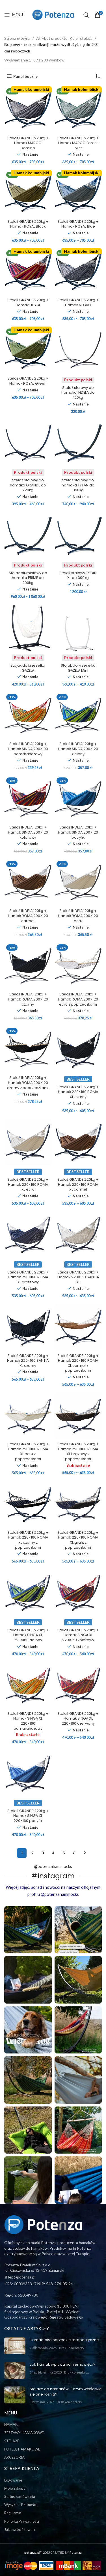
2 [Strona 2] (32, 1852)
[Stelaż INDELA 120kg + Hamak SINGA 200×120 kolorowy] (28, 799)
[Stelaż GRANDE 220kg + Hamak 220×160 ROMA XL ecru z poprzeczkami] (28, 1416)
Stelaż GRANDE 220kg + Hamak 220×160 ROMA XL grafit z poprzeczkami (78, 1540)
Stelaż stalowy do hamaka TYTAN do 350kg (78, 485)
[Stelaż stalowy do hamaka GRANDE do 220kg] (28, 443)
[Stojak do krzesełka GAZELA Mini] (78, 628)
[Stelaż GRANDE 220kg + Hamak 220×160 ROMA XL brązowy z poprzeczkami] (78, 1416)
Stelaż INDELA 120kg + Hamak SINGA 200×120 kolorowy (28, 832)
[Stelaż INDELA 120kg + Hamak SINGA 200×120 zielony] (78, 715)
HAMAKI (11, 2424)
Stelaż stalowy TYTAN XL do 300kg (78, 575)
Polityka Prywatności (21, 2521)
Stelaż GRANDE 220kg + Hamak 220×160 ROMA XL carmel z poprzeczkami (78, 1363)
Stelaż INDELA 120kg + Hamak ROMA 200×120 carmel (28, 915)
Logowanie (13, 2480)
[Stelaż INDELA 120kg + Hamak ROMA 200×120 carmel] (28, 882)
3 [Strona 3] (43, 1852)
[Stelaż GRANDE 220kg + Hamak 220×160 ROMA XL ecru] (28, 1142)
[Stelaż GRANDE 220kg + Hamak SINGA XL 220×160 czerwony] (78, 1685)
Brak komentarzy (71, 2348)
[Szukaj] (86, 15)
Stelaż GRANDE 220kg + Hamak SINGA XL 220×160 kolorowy (78, 1635)
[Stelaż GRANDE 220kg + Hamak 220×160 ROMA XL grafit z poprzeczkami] (78, 1504)
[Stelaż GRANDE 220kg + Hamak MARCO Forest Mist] (78, 110)
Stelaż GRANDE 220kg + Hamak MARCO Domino (28, 143)
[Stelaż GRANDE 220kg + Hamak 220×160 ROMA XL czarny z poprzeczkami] (28, 1504)
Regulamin (12, 2513)
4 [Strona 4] (53, 1852)
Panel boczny (25, 76)
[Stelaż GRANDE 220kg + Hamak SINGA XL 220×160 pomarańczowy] (28, 1685)
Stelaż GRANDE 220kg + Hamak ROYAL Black (28, 224)
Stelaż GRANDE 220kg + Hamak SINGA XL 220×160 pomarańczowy (28, 1721)
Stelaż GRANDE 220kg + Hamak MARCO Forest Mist (78, 143)
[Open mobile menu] (13, 15)
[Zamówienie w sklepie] (97, 76)
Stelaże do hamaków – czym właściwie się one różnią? (66, 2391)
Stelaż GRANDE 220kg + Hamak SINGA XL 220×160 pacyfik (28, 1815)
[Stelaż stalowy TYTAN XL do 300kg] (78, 535)
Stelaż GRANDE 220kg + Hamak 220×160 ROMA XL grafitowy (28, 1277)
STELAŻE (11, 2441)
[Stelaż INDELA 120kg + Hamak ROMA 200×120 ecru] (78, 882)
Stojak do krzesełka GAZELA (27, 668)
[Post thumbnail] (14, 2345)
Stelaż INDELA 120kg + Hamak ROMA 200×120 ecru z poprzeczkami (78, 999)
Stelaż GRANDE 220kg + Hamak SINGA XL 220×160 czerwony (78, 1718)
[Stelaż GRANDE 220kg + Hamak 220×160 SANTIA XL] (78, 1235)
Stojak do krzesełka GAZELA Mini (78, 668)
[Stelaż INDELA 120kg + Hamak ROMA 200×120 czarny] (28, 966)
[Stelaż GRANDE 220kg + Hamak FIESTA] (28, 272)
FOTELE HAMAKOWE (22, 2449)
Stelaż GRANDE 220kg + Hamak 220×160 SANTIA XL (78, 1277)
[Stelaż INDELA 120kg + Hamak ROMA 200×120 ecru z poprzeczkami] (78, 966)
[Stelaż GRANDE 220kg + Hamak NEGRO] (78, 272)
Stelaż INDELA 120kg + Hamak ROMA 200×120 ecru (78, 915)
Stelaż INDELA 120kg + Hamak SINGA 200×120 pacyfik (78, 832)
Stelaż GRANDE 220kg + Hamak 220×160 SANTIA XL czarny (28, 1360)
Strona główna (17, 38)
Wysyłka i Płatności (20, 2504)
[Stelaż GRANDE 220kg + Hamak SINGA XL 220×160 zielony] (28, 1592)
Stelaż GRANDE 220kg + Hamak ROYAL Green (28, 381)
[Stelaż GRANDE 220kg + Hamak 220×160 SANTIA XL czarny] (28, 1327)
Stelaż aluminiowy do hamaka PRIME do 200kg (28, 577)
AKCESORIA (14, 2457)
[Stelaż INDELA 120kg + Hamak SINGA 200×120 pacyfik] (78, 799)
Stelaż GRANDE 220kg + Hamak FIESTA (28, 302)
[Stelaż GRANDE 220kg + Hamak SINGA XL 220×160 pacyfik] (28, 1773)
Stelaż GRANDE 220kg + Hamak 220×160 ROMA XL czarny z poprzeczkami (28, 1540)
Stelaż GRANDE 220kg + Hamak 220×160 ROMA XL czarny (78, 1092)
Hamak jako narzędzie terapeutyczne (64, 2340)
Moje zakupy (14, 2488)
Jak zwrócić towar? (20, 2529)
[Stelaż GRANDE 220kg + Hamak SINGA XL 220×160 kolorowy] (78, 1592)
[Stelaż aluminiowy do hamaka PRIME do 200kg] (28, 535)
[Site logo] (53, 14)
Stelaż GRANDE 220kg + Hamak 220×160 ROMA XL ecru (28, 1184)
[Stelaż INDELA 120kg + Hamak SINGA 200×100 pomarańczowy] (28, 715)
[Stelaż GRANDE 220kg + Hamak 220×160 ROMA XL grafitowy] (28, 1235)
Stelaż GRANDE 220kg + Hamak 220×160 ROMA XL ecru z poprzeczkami (28, 1451)
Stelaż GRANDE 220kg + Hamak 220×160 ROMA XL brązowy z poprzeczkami (78, 1451)
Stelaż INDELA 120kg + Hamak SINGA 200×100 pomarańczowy (28, 748)
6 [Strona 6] (74, 1852)
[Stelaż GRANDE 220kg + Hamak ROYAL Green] (28, 350)
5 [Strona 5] (63, 1852)
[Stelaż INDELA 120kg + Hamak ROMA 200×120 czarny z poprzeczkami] (28, 1049)
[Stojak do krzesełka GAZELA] (28, 628)
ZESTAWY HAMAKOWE (24, 2432)
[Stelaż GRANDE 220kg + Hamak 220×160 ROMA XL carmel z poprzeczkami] (78, 1327)
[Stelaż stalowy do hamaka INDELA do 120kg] (78, 350)
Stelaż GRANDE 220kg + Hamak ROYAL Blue (78, 224)
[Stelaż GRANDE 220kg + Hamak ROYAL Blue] (78, 193)
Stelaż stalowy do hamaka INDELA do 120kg (78, 392)
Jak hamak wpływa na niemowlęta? (63, 2364)
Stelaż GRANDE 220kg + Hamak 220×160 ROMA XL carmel (78, 1184)
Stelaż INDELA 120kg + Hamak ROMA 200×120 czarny (28, 999)
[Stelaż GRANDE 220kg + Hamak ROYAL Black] (28, 193)
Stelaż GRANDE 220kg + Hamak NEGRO (78, 302)
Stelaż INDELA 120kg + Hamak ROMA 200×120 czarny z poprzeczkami (28, 1082)
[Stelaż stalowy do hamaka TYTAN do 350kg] (78, 443)
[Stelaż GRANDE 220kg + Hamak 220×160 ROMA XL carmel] (78, 1142)
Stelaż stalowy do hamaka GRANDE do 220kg (28, 485)
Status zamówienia (19, 2496)
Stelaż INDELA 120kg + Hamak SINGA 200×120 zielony (78, 748)
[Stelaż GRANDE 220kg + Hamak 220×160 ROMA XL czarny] (78, 1049)
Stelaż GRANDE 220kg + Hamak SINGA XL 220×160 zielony (28, 1635)
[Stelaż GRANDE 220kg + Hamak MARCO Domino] (28, 110)
